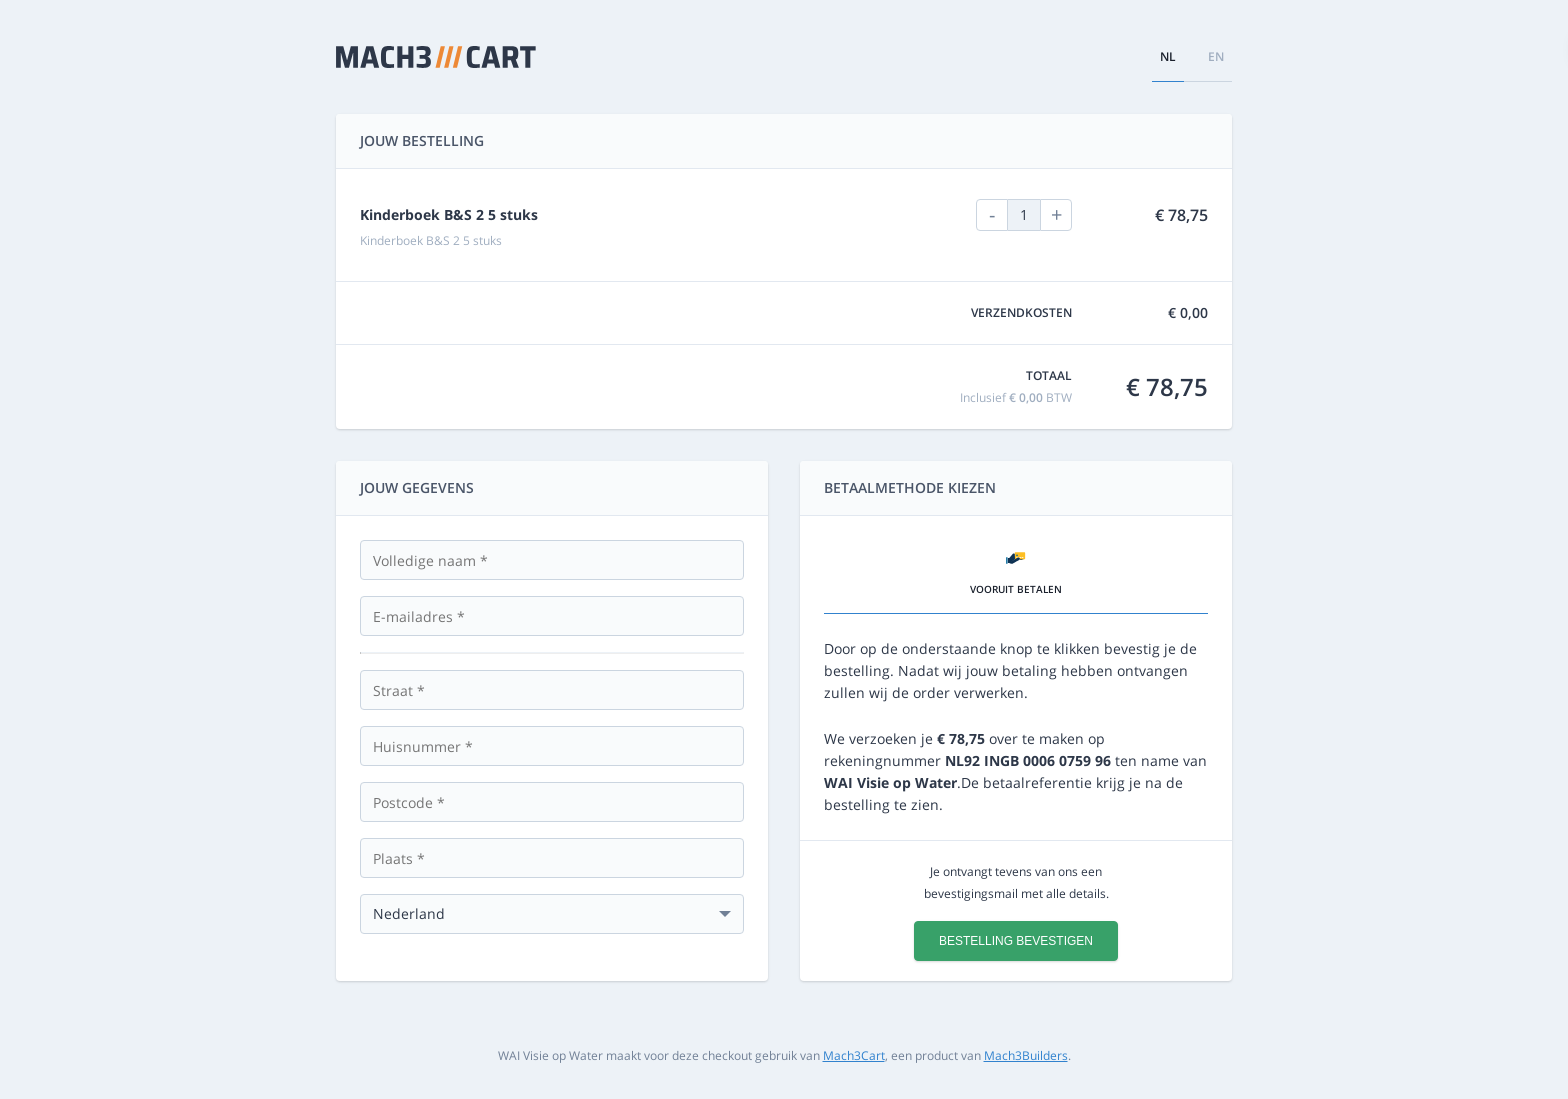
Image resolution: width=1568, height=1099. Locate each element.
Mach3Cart (854, 1055)
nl (1168, 56)
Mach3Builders (1026, 1055)
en (1216, 56)
